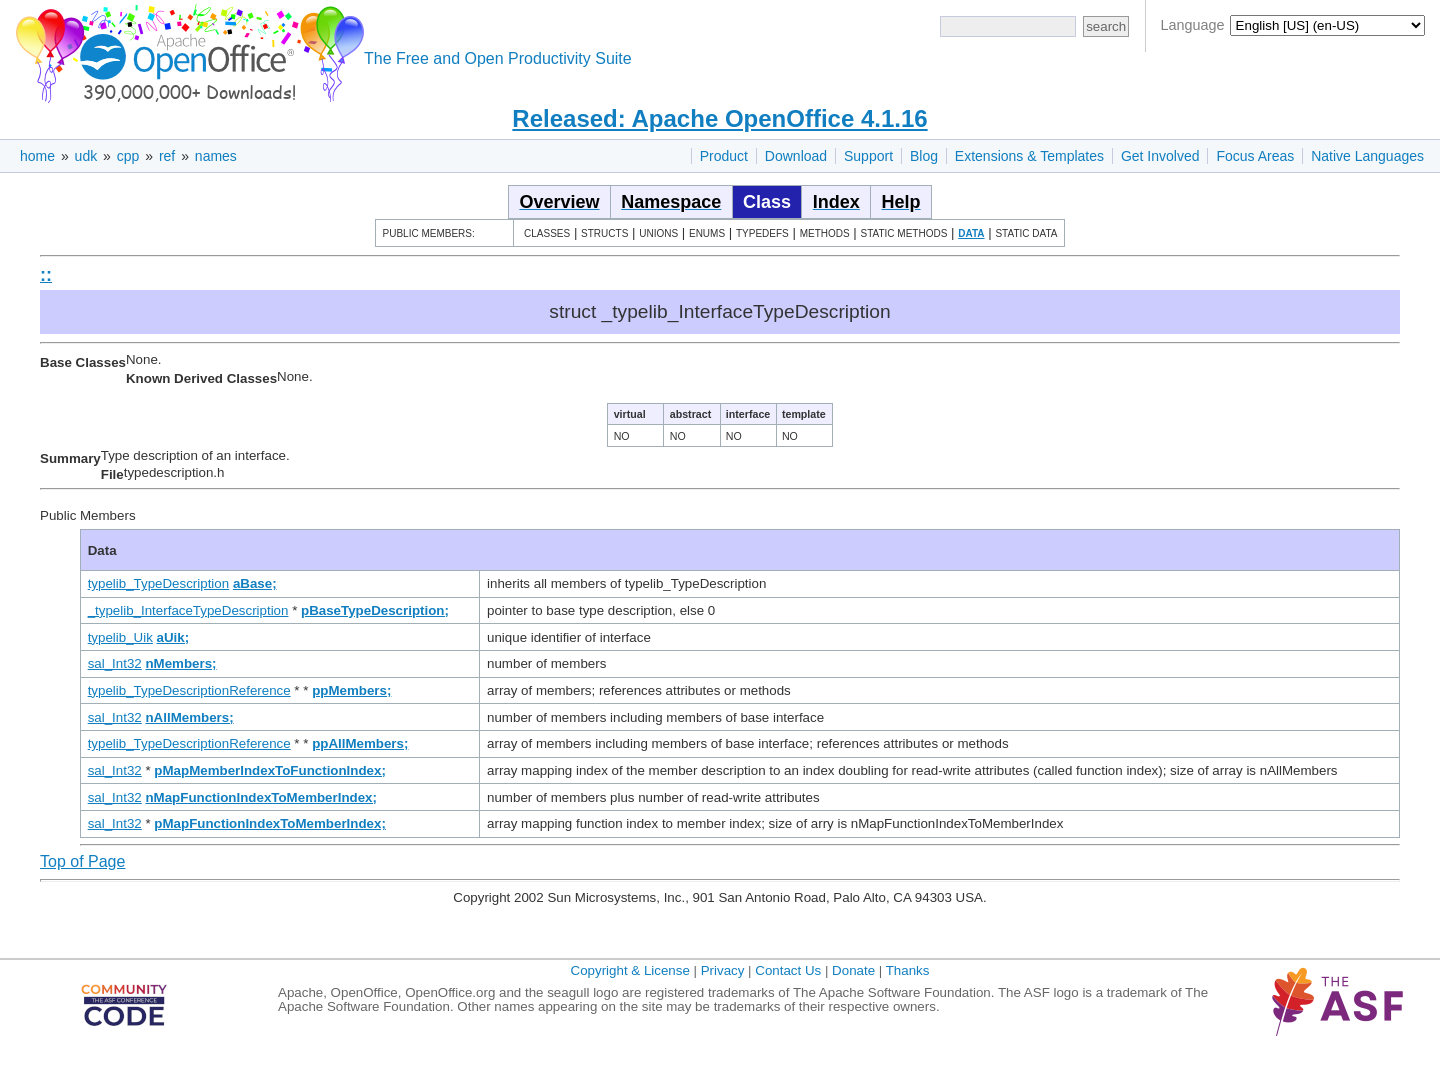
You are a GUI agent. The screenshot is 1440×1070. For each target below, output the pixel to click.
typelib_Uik (120, 637)
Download (796, 156)
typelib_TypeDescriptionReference (189, 690)
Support (868, 156)
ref (167, 156)
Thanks (908, 970)
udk (86, 156)
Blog (924, 156)
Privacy (723, 970)
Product (724, 156)
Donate (853, 970)
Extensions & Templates (1029, 156)
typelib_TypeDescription (159, 583)
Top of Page (82, 861)
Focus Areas (1255, 156)
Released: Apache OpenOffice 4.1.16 (719, 118)
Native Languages (1367, 156)
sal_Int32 (115, 663)
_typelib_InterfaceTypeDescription (188, 610)
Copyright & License (630, 970)
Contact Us (788, 970)
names (216, 156)
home (37, 156)
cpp (128, 156)
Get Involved (1160, 156)
